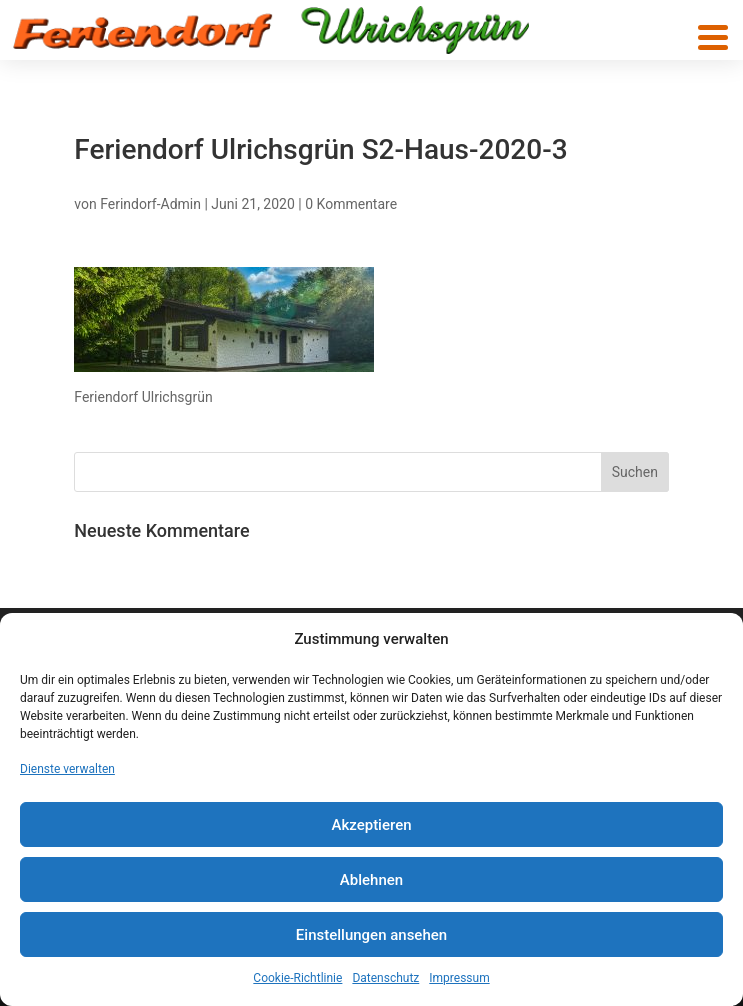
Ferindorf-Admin (150, 204)
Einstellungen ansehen (371, 935)
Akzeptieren (371, 825)
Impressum (459, 978)
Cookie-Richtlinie (297, 978)
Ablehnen (371, 880)
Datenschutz (385, 978)
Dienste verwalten (67, 769)
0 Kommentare (351, 204)
